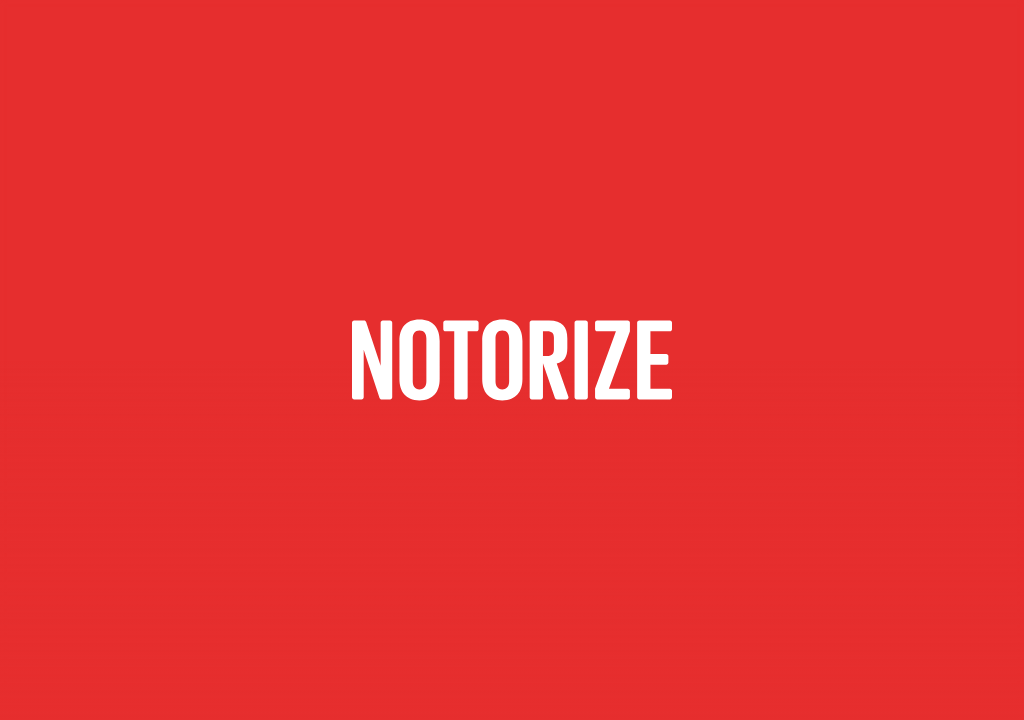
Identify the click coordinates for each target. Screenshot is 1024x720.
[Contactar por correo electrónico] (512, 360)
